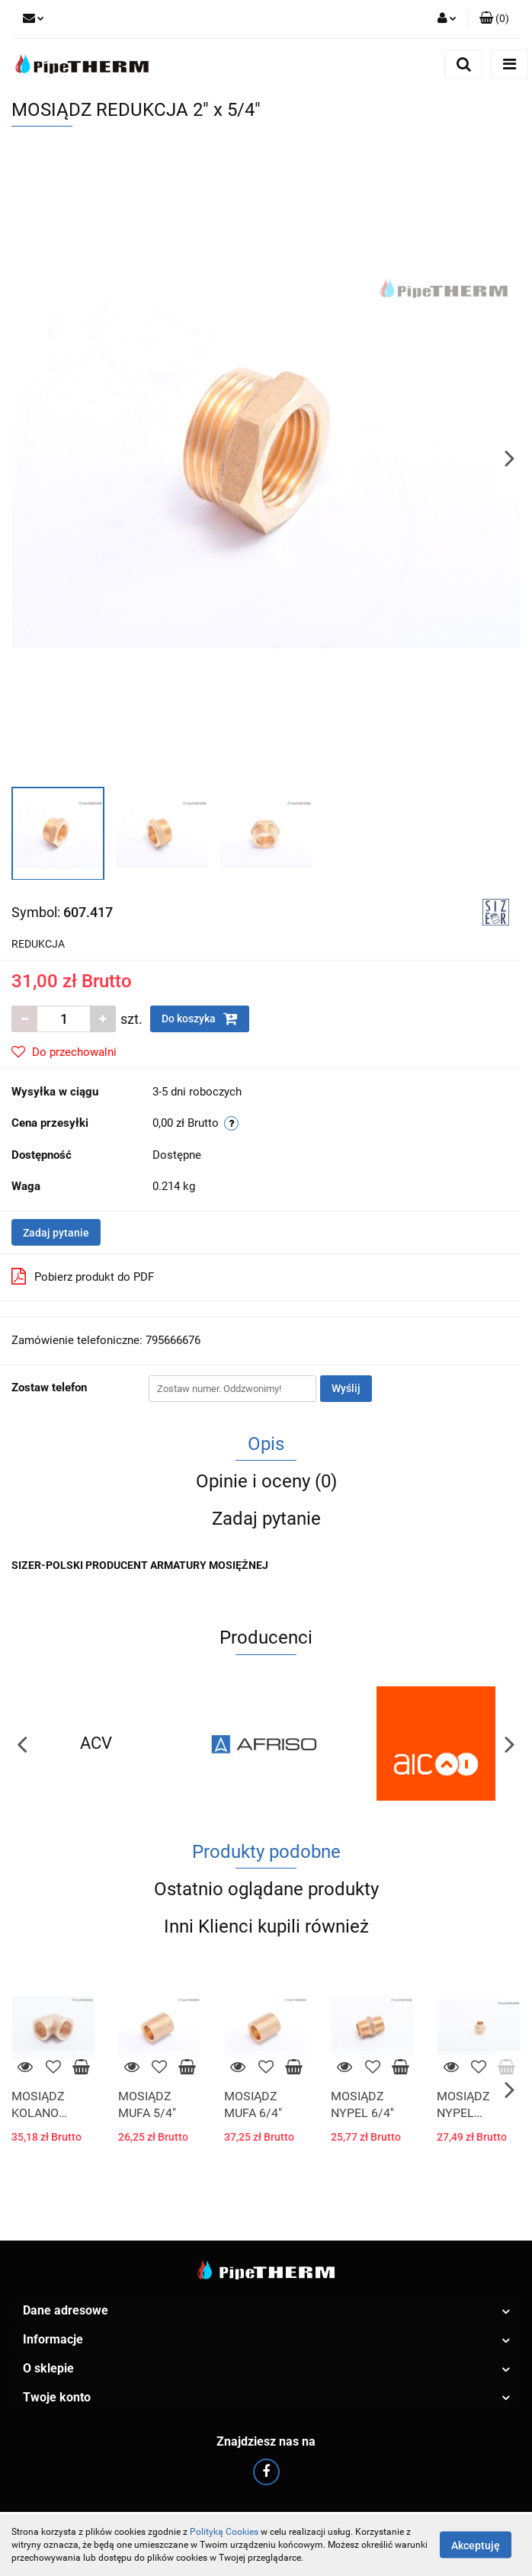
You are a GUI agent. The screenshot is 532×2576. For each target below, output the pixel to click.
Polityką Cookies (224, 2531)
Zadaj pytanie (56, 1233)
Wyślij (346, 1388)
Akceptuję (475, 2545)
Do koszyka (200, 1018)
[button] (494, 19)
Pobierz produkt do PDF (82, 1276)
